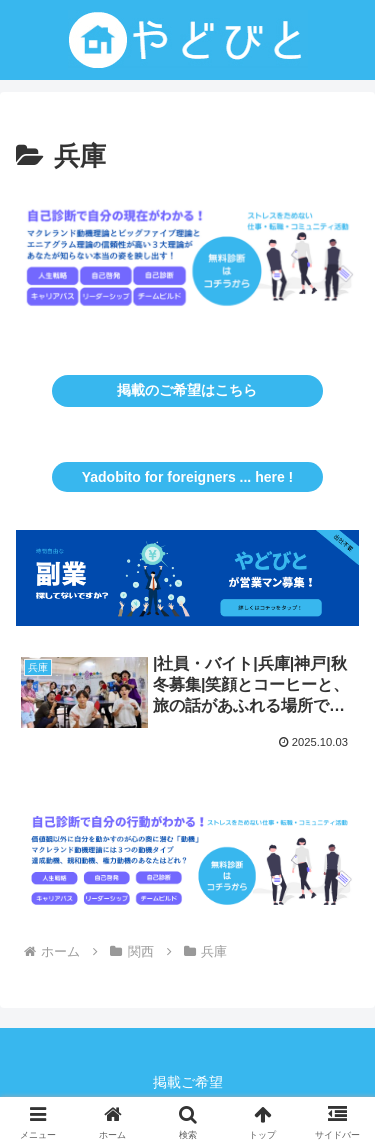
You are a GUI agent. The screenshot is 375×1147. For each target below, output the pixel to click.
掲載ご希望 (188, 1082)
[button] (187, 263)
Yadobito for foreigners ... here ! (188, 477)
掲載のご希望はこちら (187, 390)
